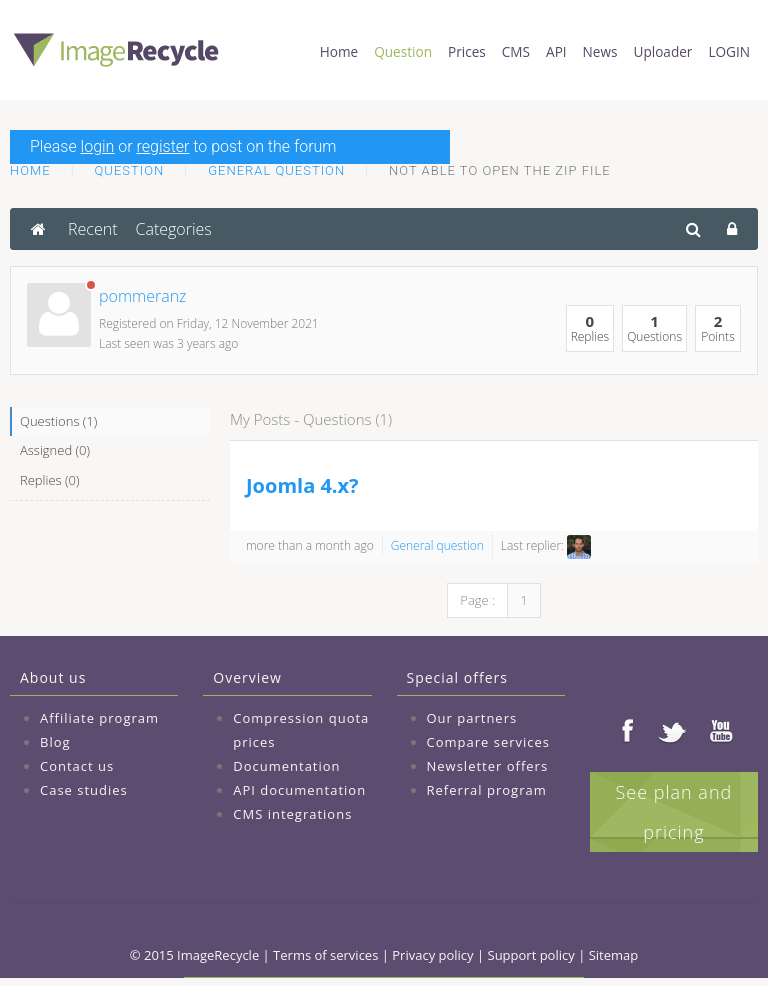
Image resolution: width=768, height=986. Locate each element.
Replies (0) (50, 480)
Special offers (457, 677)
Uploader (663, 51)
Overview (247, 677)
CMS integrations (292, 814)
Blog (55, 742)
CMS (516, 51)
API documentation (299, 790)
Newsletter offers (488, 766)
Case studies (84, 790)
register (163, 146)
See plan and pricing (673, 812)
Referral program (487, 790)
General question (276, 170)
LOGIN (729, 51)
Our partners (472, 718)
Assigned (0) (55, 450)
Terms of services (325, 955)
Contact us (77, 766)
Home (339, 51)
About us (53, 677)
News (600, 51)
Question (403, 51)
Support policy (531, 955)
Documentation (286, 766)
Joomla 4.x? (302, 485)
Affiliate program (99, 718)
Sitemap (614, 955)
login (98, 146)
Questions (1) (58, 421)
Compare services (489, 742)
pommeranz (143, 296)
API (556, 51)
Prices (467, 51)
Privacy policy (432, 955)
